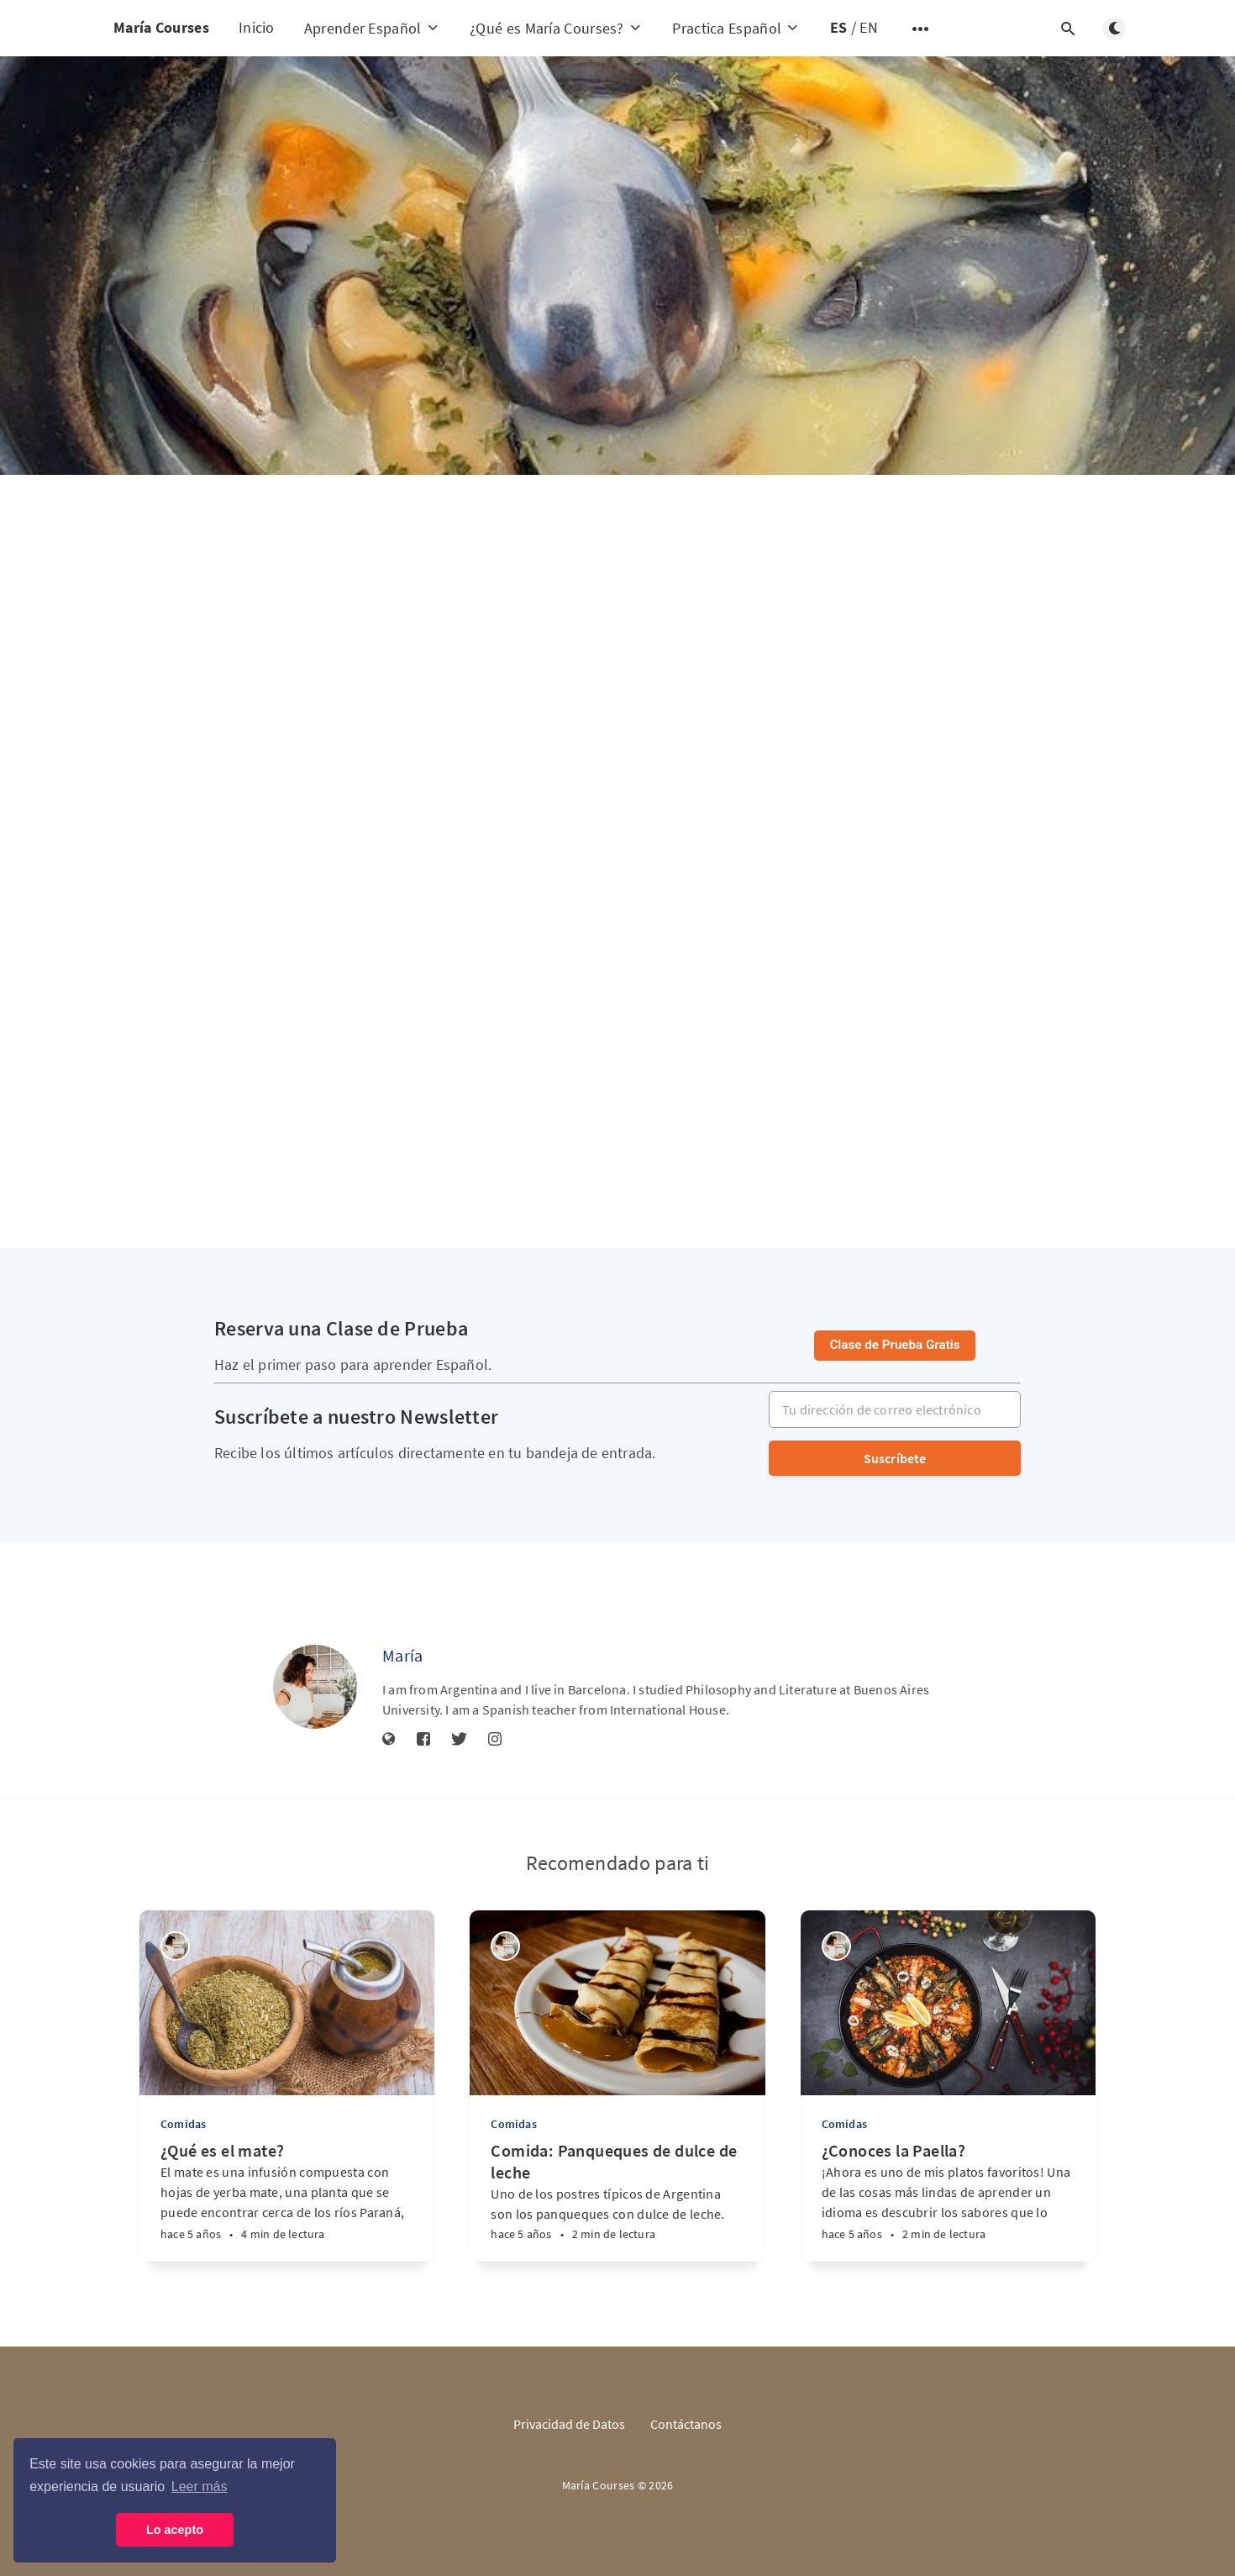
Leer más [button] (199, 2486)
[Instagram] (495, 1739)
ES (839, 27)
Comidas (183, 2123)
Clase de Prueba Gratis (894, 1344)
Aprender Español (372, 28)
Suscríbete (895, 1458)
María (402, 1655)
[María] (315, 1687)
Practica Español (736, 28)
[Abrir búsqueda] (1067, 28)
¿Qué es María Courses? (556, 28)
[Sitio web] (389, 1739)
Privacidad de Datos (569, 2423)
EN (868, 27)
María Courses (161, 27)
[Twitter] (459, 1739)
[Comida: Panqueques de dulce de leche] (617, 2201)
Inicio (257, 27)
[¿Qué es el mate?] (286, 2201)
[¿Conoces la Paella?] (948, 2201)
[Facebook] (423, 1739)
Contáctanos (686, 2423)
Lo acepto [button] (174, 2529)
